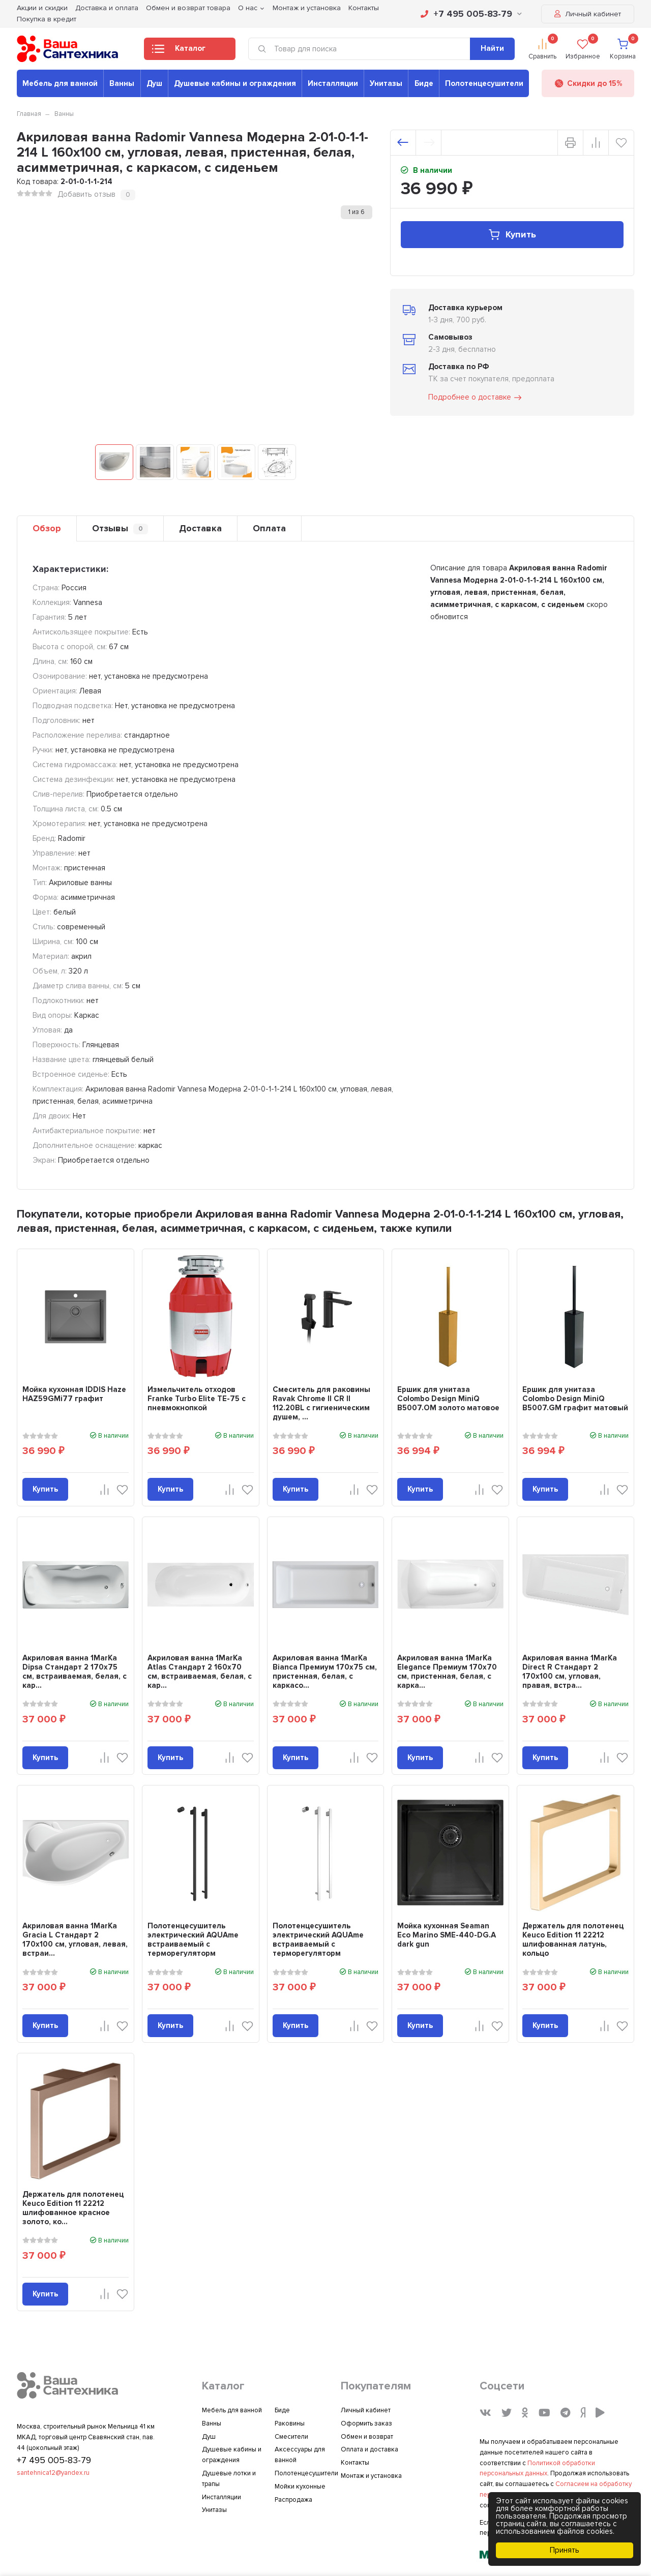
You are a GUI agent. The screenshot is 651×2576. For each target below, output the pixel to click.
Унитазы (386, 83)
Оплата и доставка (369, 2449)
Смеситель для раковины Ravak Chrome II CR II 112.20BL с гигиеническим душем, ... (321, 1403)
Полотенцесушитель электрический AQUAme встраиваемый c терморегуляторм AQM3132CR (318, 1944)
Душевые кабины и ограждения (235, 83)
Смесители (291, 2437)
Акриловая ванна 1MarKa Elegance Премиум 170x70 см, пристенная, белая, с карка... (447, 1671)
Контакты (355, 2463)
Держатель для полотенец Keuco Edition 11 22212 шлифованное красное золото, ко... (73, 2208)
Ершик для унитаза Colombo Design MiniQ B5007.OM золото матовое (448, 1398)
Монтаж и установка (371, 2476)
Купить (512, 234)
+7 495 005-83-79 (471, 13)
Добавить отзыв (86, 194)
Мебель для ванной (60, 83)
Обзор (47, 528)
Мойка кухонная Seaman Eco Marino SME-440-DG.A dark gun (446, 1935)
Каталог (178, 51)
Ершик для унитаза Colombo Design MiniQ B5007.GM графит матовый (575, 1398)
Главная (29, 114)
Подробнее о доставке (475, 397)
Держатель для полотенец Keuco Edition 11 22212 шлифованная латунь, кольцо (573, 1939)
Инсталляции (333, 83)
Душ (154, 83)
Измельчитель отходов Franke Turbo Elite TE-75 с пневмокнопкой (196, 1398)
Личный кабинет (587, 14)
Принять (564, 2550)
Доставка (200, 528)
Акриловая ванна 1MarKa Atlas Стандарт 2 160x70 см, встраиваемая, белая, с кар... (199, 1671)
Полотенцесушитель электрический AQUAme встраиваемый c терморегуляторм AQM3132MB (193, 1944)
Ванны (121, 83)
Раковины (290, 2423)
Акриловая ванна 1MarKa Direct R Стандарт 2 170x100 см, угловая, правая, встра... (569, 1671)
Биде (424, 83)
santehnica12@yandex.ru (53, 2473)
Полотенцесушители (484, 83)
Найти (492, 48)
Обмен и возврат (367, 2437)
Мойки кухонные (300, 2486)
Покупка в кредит (46, 19)
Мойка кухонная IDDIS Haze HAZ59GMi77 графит (74, 1394)
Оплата (269, 528)
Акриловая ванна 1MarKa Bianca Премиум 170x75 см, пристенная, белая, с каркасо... (325, 1671)
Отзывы (120, 528)
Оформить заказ (366, 2423)
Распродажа (293, 2500)
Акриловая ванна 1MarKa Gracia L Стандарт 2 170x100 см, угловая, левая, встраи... (75, 1939)
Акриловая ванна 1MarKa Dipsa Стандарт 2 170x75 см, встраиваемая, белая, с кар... (74, 1671)
